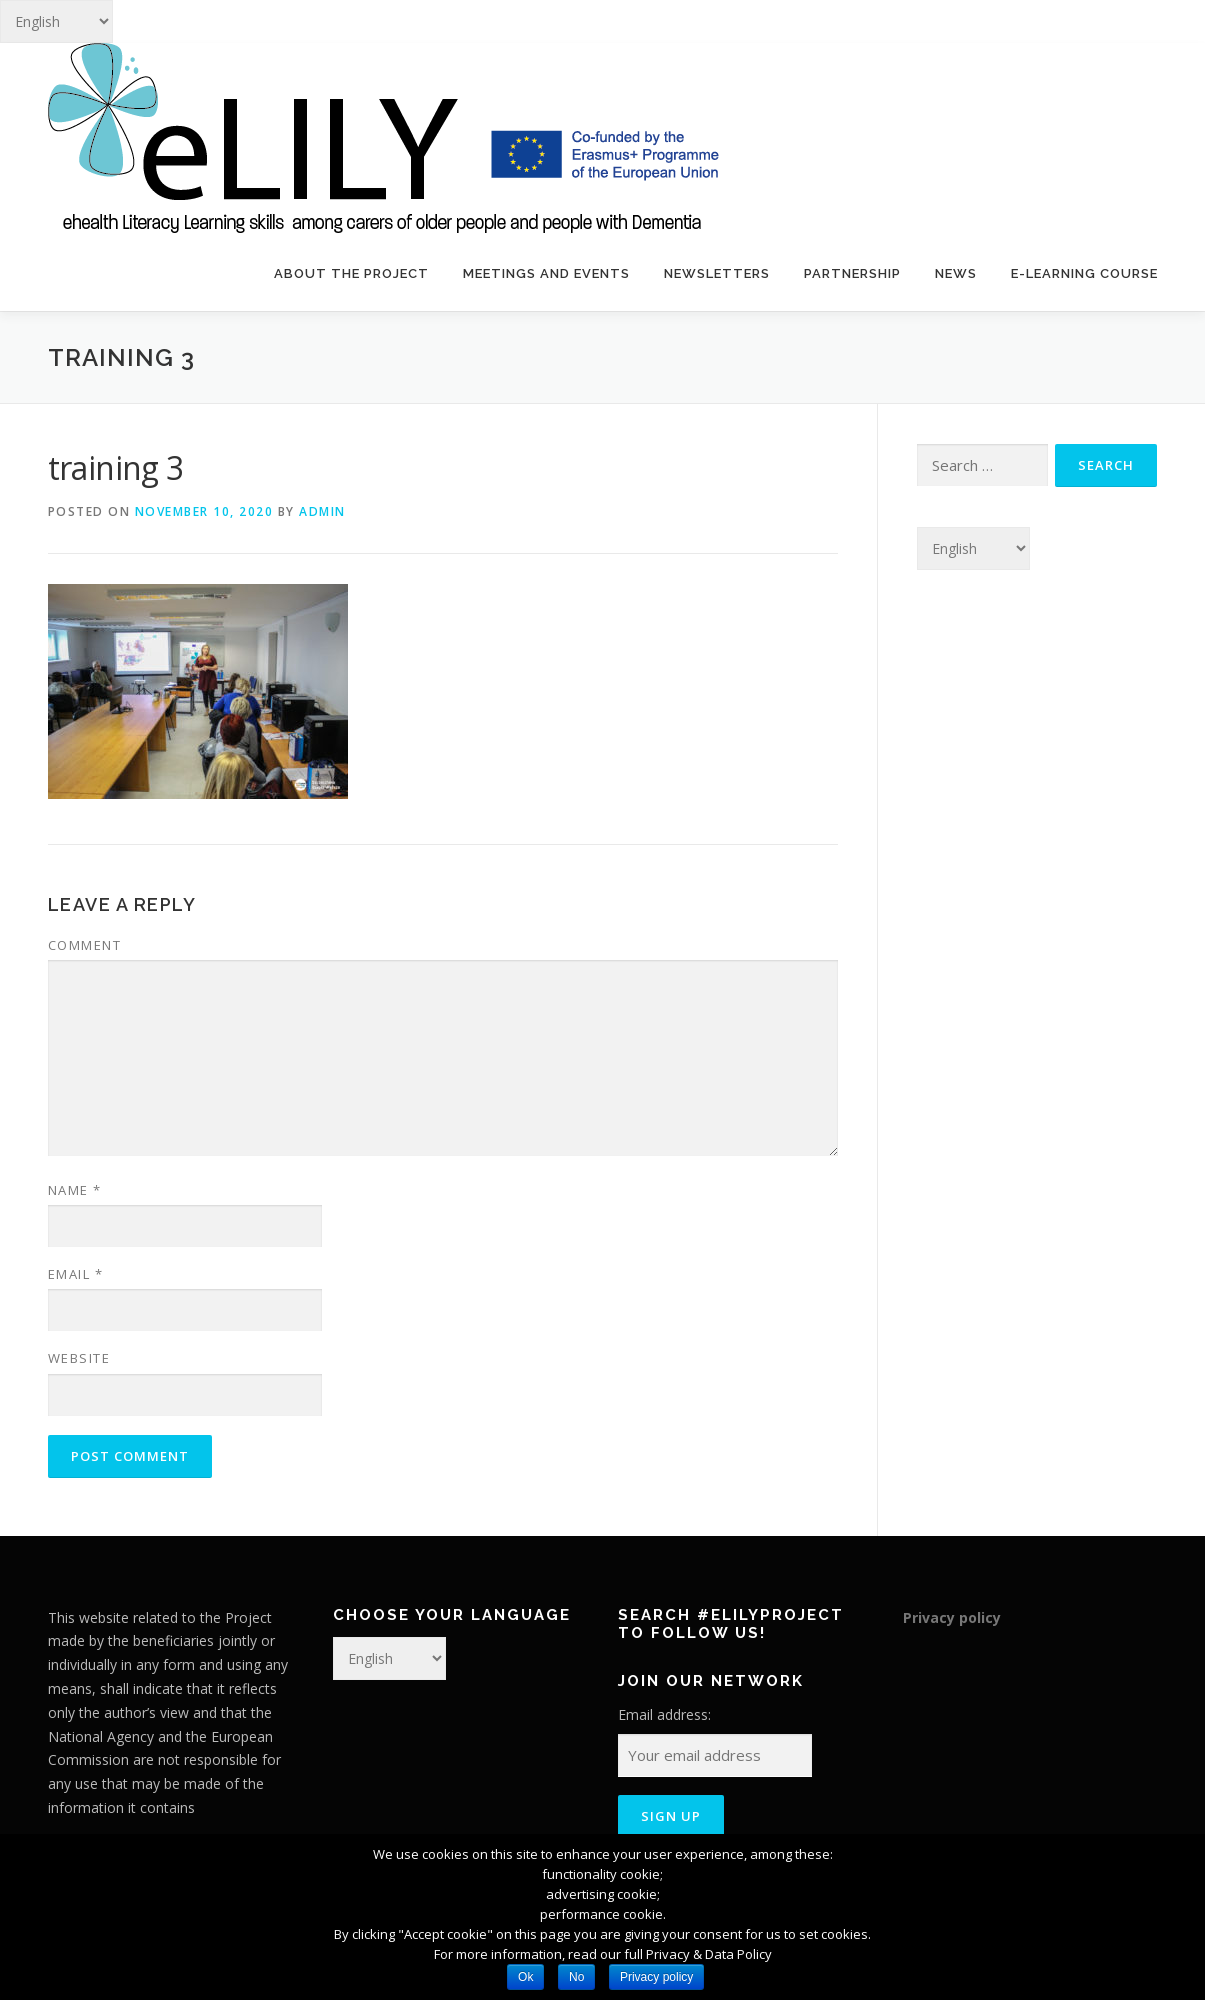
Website (79, 1358)
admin (322, 511)
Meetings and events (546, 273)
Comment (85, 945)
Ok (525, 1977)
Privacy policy (952, 1617)
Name (75, 1190)
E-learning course (1084, 273)
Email (76, 1274)
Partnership (852, 273)
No (576, 1977)
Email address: (664, 1714)
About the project (351, 273)
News (956, 273)
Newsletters (717, 273)
